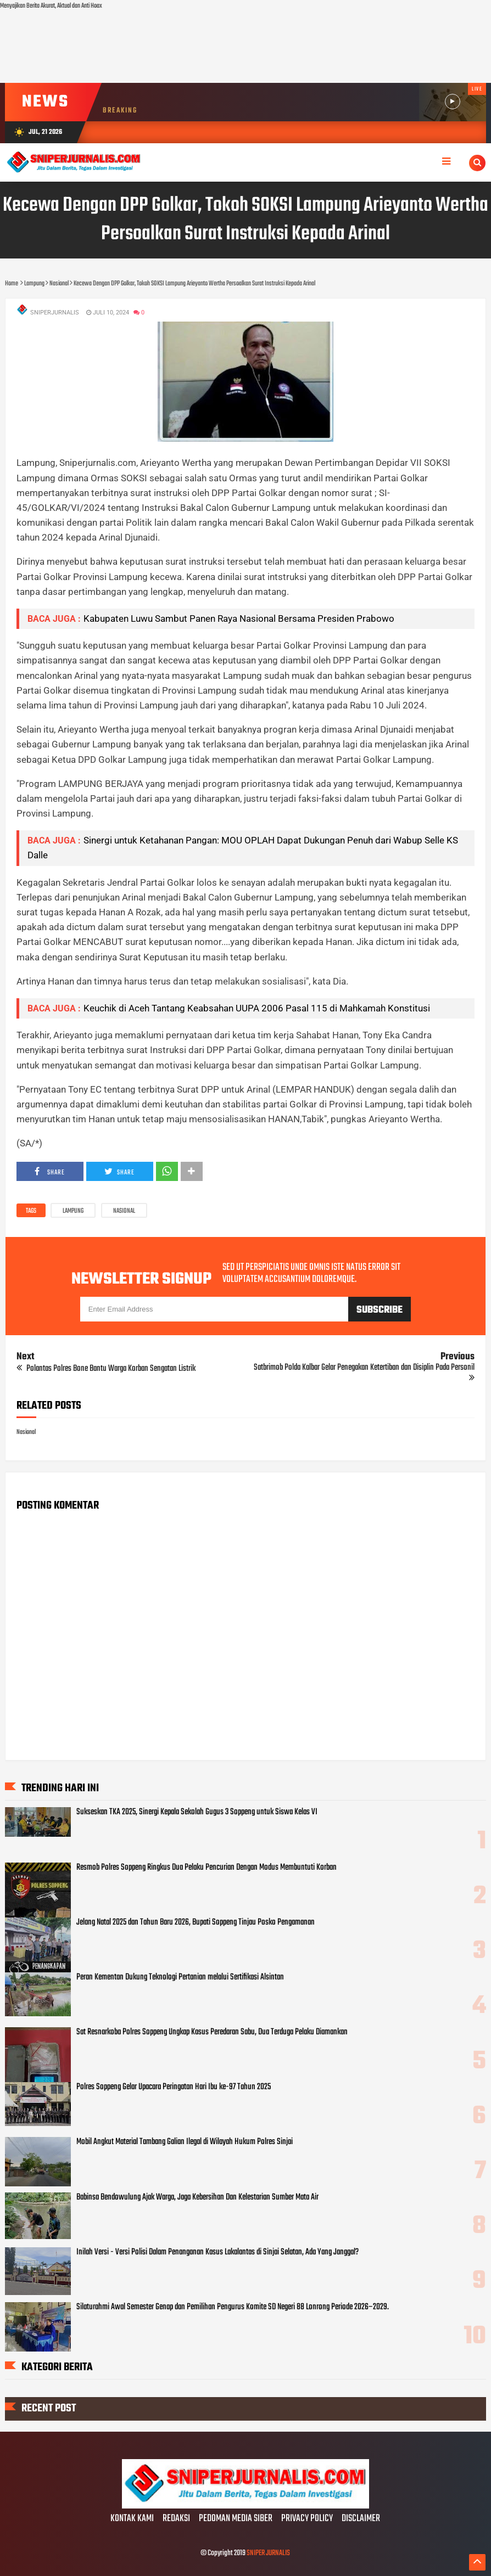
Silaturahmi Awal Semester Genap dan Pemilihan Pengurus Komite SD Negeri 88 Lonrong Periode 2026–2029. (232, 2307)
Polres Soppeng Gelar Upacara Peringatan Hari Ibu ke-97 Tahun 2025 (173, 2087)
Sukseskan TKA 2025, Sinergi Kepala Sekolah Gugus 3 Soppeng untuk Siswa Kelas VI (196, 1812)
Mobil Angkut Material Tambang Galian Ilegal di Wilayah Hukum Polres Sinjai (184, 2142)
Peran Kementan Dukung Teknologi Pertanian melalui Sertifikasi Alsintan (180, 1977)
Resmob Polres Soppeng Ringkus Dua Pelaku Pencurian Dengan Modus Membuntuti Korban (206, 1867)
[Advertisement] (245, 47)
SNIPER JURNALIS (268, 2553)
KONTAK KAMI (132, 2519)
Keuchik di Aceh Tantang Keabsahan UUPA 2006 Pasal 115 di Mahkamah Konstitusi (256, 1008)
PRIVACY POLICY (307, 2519)
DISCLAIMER (361, 2519)
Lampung (73, 1211)
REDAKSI (176, 2519)
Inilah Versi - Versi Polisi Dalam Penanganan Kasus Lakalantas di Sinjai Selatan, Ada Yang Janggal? (217, 2252)
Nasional (124, 1211)
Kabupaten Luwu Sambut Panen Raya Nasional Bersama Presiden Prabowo (238, 618)
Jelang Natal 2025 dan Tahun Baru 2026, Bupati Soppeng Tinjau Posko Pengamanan (195, 1922)
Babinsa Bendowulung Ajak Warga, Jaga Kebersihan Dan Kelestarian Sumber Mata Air (197, 2197)
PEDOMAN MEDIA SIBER (235, 2519)
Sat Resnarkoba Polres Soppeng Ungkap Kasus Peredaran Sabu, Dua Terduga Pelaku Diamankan (212, 2032)
